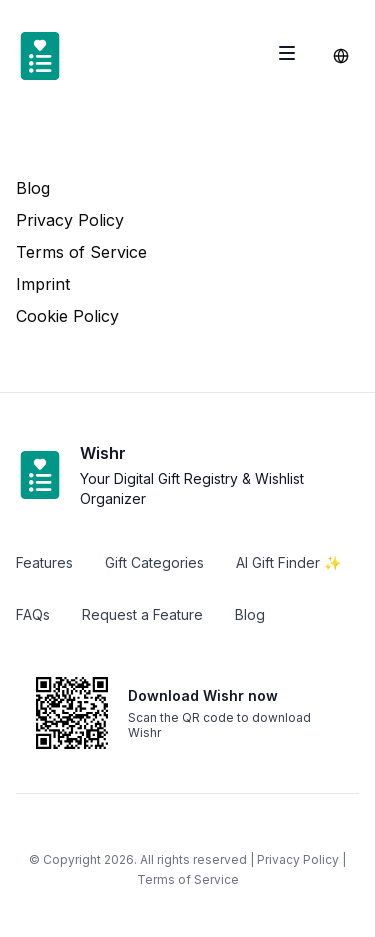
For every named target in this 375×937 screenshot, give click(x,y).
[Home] (40, 56)
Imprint (43, 284)
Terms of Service (81, 252)
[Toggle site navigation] (287, 53)
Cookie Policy (67, 316)
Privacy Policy (70, 220)
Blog (33, 188)
